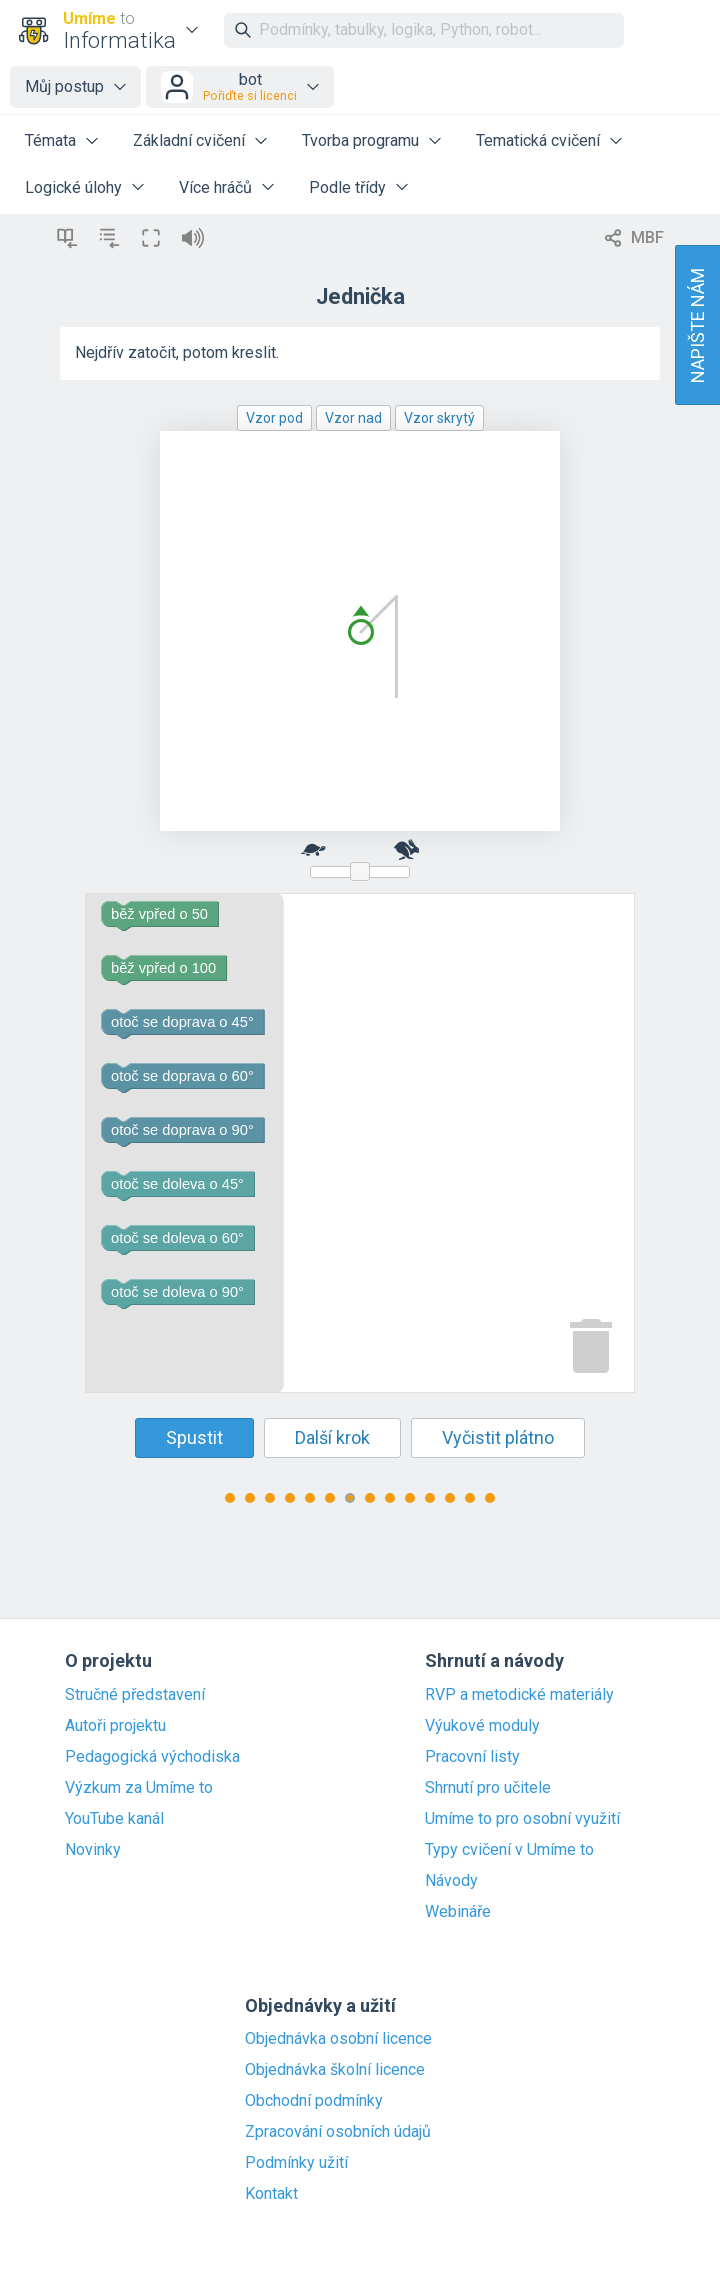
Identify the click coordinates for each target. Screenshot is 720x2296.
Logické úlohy (73, 187)
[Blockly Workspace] (360, 1143)
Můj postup (64, 86)
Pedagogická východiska (152, 1757)
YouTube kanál (114, 1819)
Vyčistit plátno (498, 1437)
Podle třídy (347, 187)
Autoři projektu (115, 1726)
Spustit (194, 1437)
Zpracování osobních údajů (338, 2132)
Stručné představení (135, 1695)
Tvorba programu (360, 140)
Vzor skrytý (439, 418)
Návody (451, 1881)
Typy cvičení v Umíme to (509, 1850)
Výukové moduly (482, 1726)
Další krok (332, 1437)
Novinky (93, 1850)
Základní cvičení (189, 140)
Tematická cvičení (538, 140)
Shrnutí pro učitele (488, 1788)
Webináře (458, 1912)
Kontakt (271, 2194)
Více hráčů (215, 187)
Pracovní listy (472, 1757)
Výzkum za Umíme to (139, 1788)
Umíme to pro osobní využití (522, 1819)
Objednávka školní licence (335, 2070)
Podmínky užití (296, 2163)
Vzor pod (274, 418)
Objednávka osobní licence (338, 2039)
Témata (50, 140)
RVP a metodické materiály (519, 1695)
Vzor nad (353, 418)
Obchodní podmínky (314, 2101)
